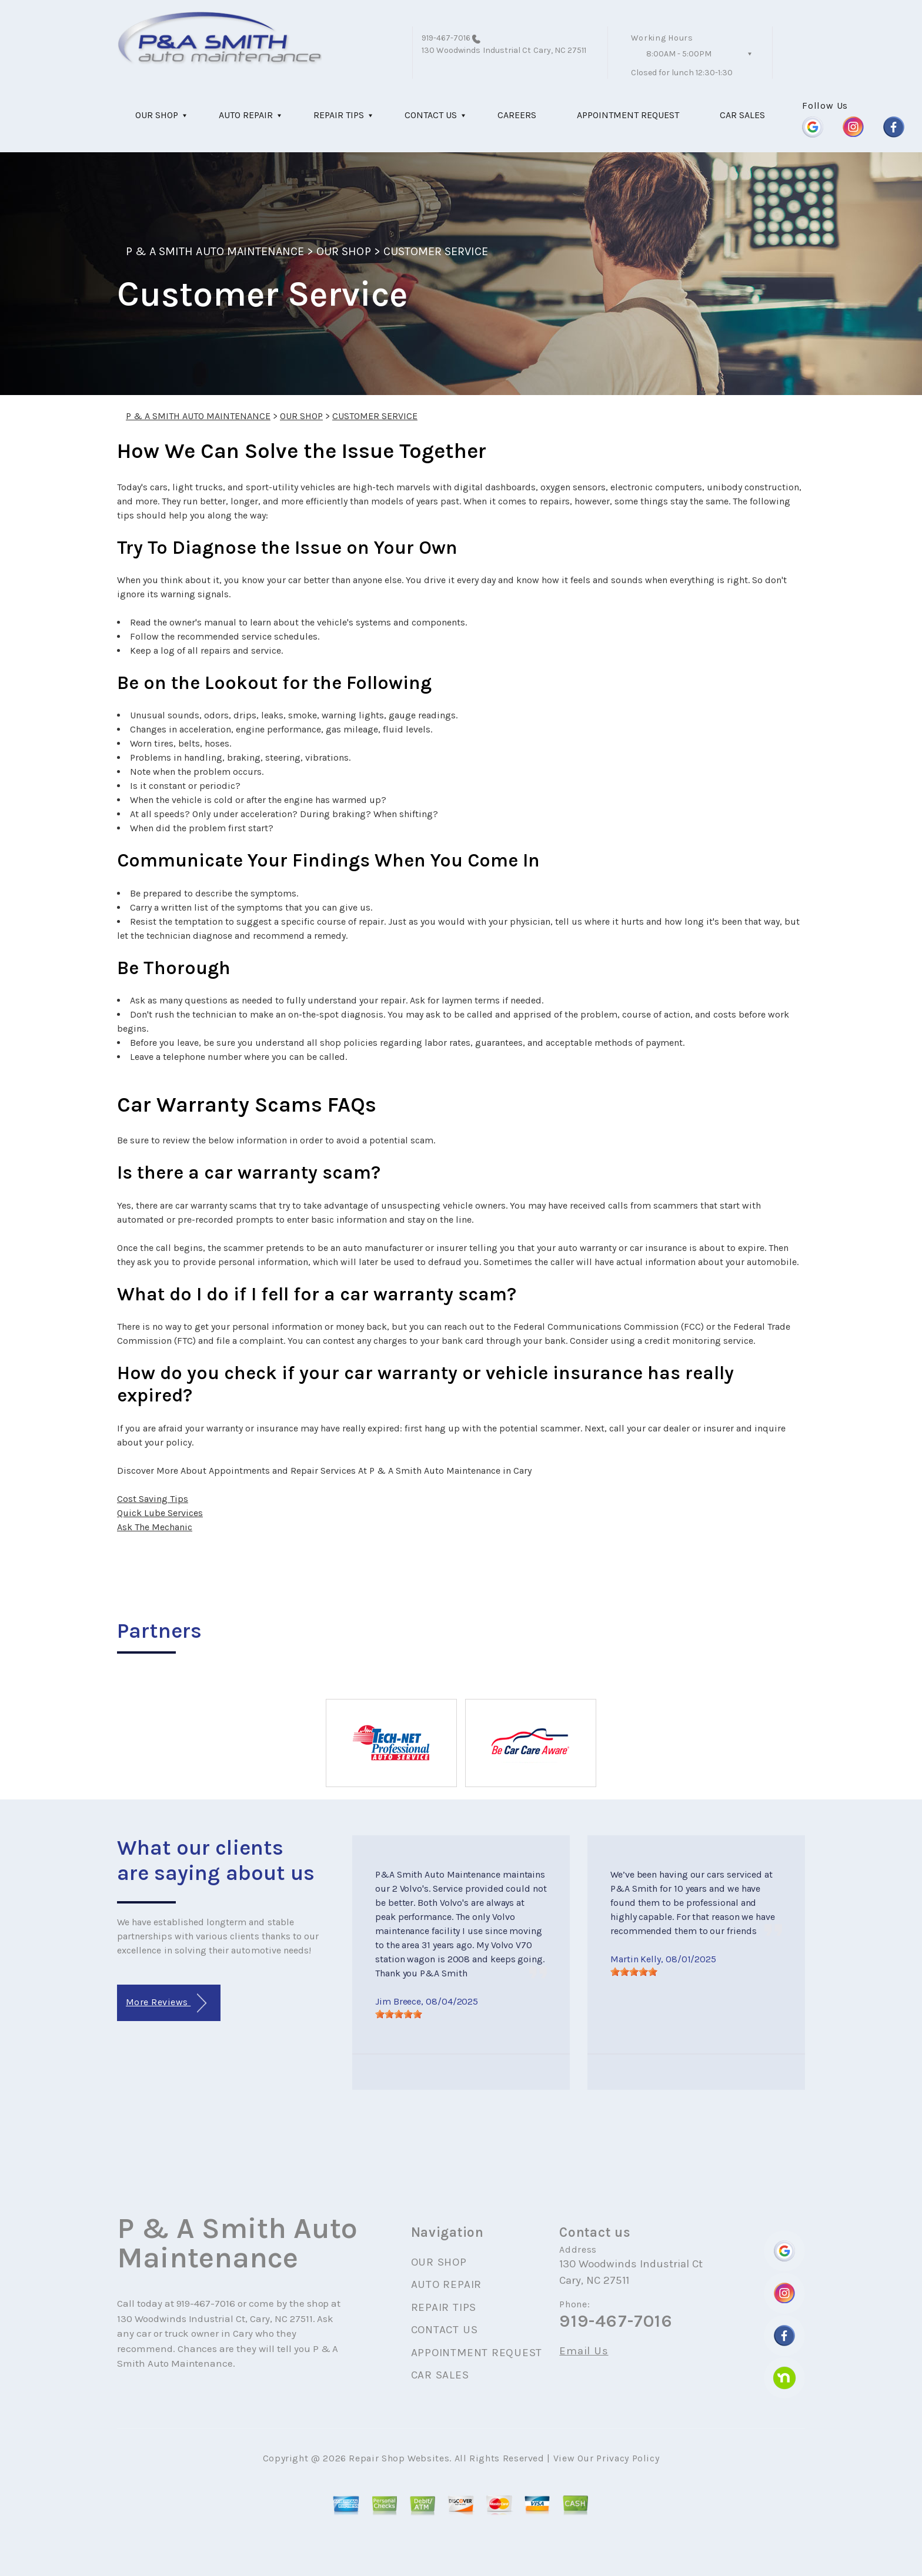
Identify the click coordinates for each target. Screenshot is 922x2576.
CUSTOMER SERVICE (436, 251)
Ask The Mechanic (154, 1527)
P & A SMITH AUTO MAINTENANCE (215, 251)
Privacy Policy (627, 2458)
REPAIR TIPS (338, 115)
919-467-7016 (446, 38)
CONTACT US (431, 115)
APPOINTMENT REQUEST (628, 115)
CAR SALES (742, 115)
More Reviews (166, 2003)
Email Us (583, 2351)
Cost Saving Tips (152, 1498)
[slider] (398, 2014)
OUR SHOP (156, 115)
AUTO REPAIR (246, 115)
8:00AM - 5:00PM (678, 54)
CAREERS (516, 115)
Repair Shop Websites (399, 2458)
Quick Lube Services (160, 1512)
